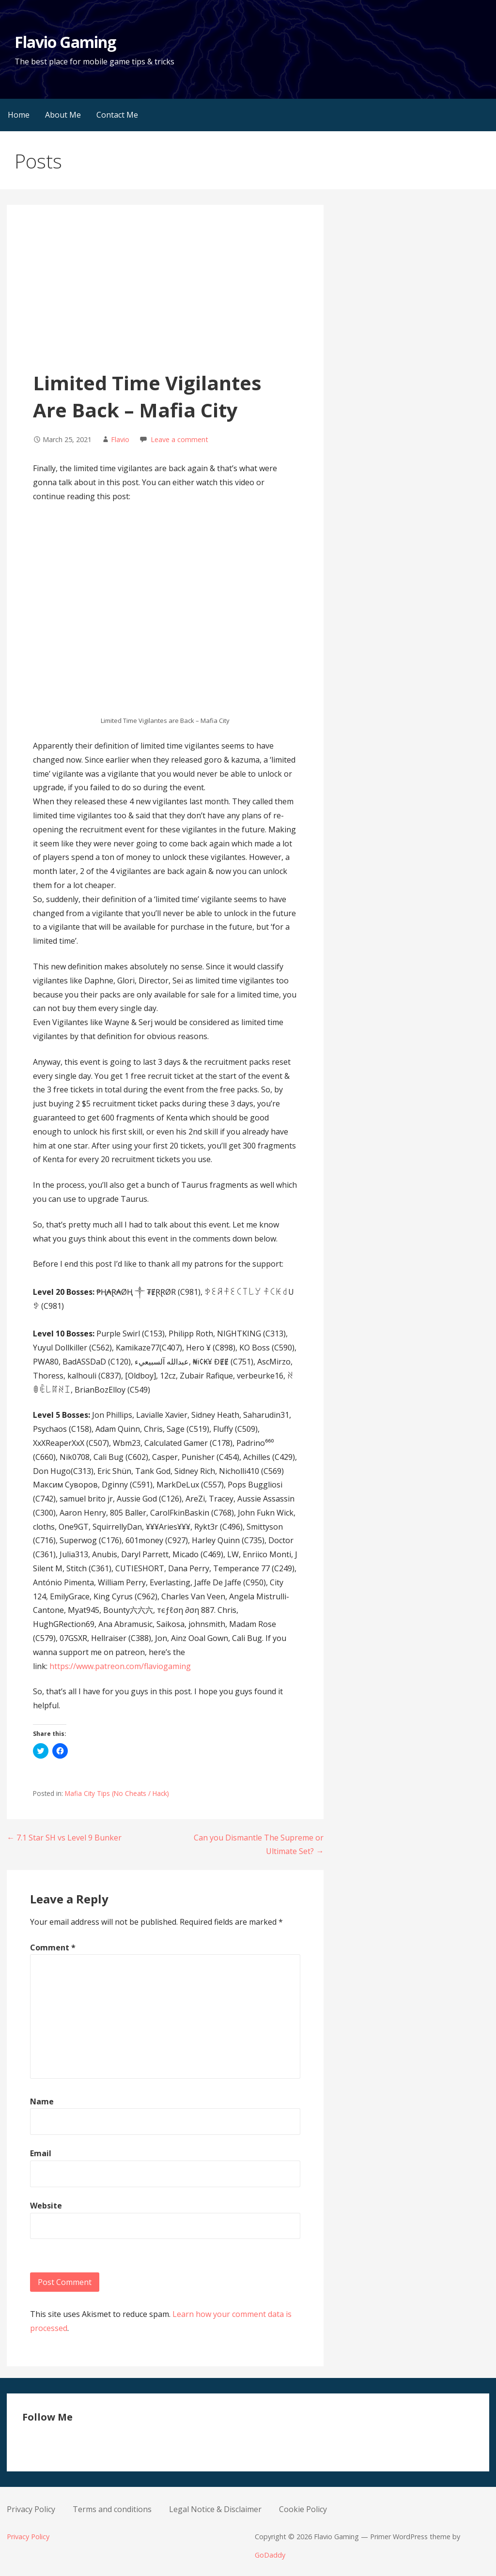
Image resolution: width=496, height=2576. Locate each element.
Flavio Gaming (65, 41)
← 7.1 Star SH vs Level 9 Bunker (64, 1837)
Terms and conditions (112, 2509)
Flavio (120, 439)
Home (19, 114)
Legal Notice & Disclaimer (215, 2509)
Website (46, 2205)
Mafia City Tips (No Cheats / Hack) (117, 1793)
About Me (63, 114)
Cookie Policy (303, 2509)
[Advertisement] (165, 297)
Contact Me (117, 114)
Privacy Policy (31, 2509)
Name (42, 2101)
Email (40, 2153)
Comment (53, 1947)
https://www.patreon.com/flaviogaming (120, 1666)
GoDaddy (270, 2555)
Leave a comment (179, 439)
